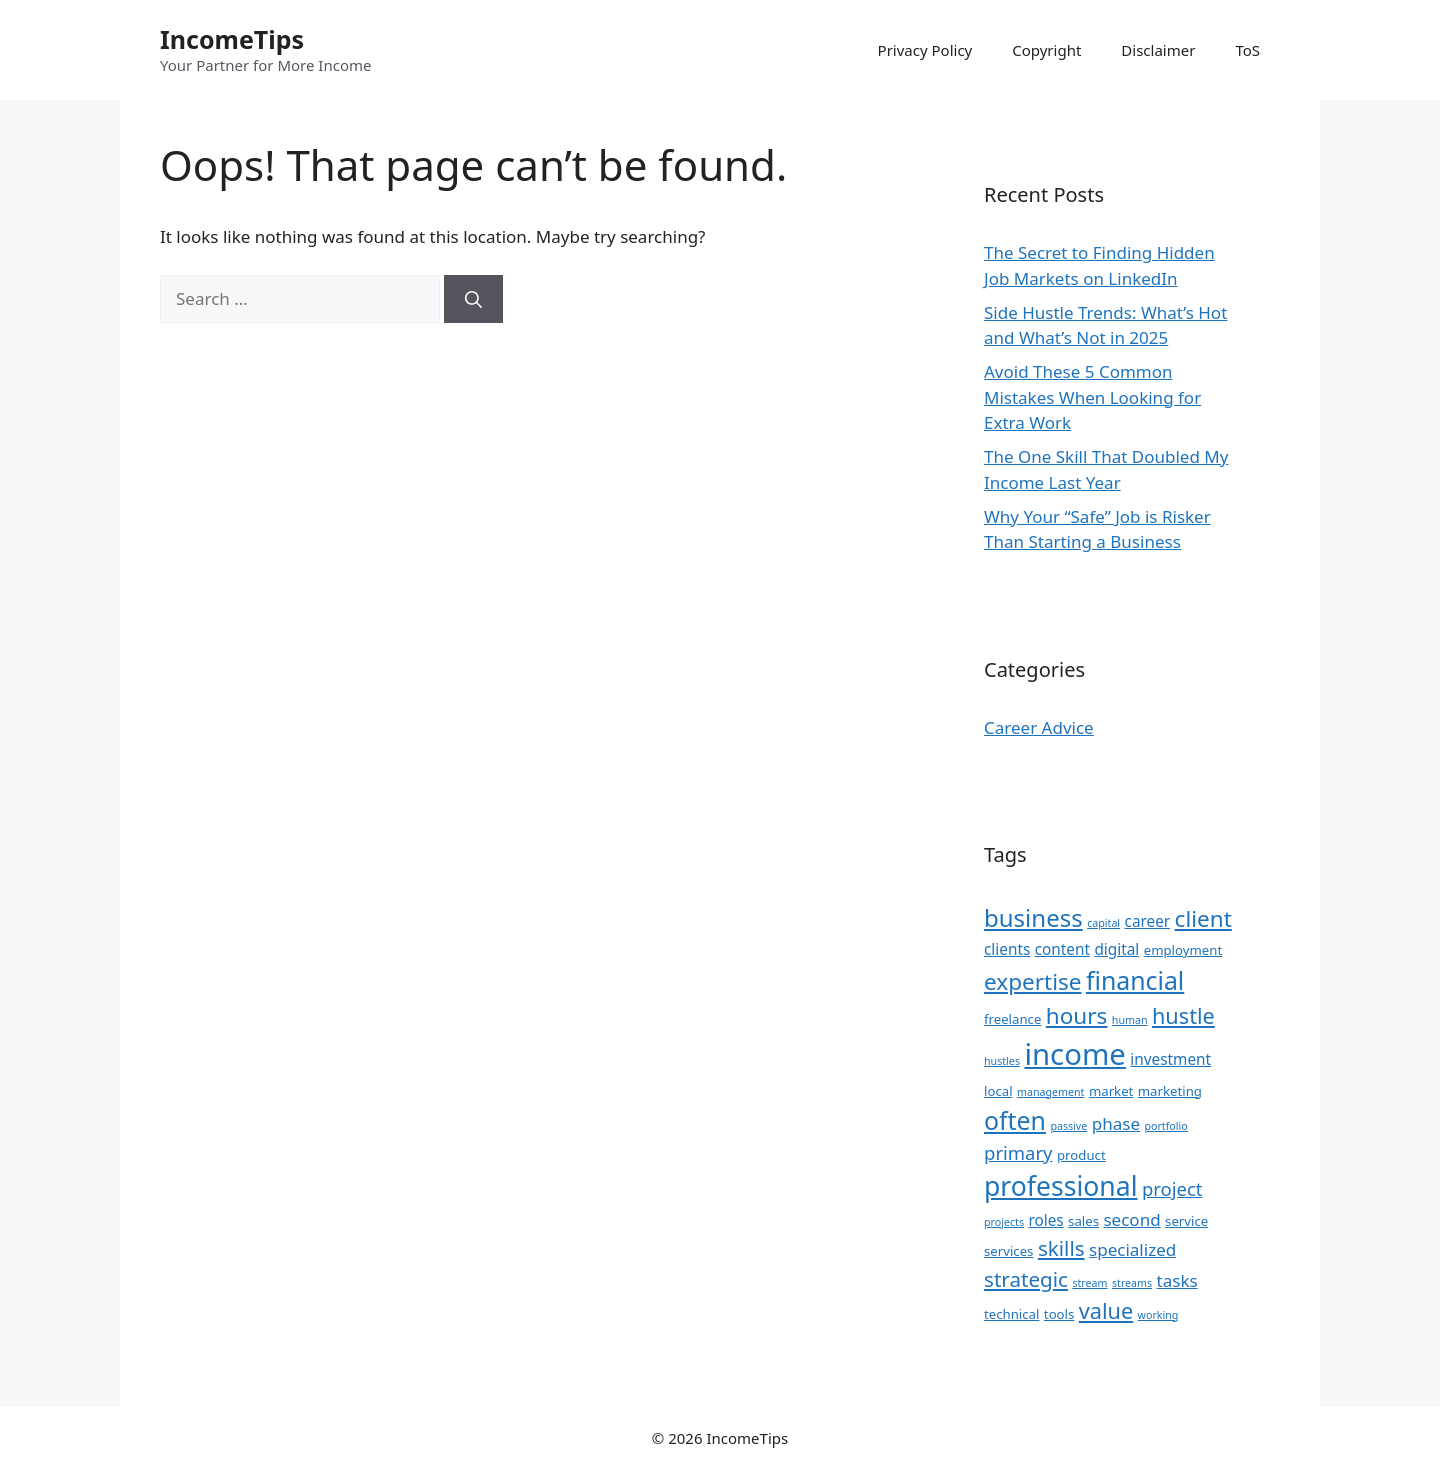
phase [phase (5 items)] (1116, 1123)
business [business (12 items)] (1033, 917)
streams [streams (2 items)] (1132, 1283)
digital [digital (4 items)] (1116, 949)
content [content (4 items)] (1062, 949)
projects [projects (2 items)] (1004, 1222)
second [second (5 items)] (1131, 1219)
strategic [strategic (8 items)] (1026, 1279)
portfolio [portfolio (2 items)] (1165, 1126)
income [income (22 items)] (1074, 1054)
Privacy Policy (925, 50)
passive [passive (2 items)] (1068, 1126)
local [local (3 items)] (998, 1091)
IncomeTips (232, 39)
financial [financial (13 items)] (1135, 980)
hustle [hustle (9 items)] (1183, 1015)
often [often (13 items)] (1015, 1120)
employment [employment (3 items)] (1183, 950)
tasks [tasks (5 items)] (1177, 1280)
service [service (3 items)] (1186, 1221)
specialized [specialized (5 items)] (1132, 1249)
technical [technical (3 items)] (1011, 1314)
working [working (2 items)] (1158, 1315)
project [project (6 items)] (1172, 1188)
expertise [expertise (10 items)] (1033, 981)
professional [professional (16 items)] (1061, 1186)
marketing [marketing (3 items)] (1170, 1091)
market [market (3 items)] (1111, 1091)
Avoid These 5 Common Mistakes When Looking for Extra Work (1092, 397)
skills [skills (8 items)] (1061, 1248)
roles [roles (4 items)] (1045, 1220)
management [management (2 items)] (1050, 1092)
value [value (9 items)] (1106, 1310)
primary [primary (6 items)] (1018, 1152)
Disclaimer (1158, 50)
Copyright (1046, 50)
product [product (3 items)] (1081, 1155)
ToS (1247, 50)
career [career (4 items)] (1148, 921)
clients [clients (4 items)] (1007, 949)
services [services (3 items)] (1008, 1251)
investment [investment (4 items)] (1170, 1059)
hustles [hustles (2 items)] (1002, 1061)
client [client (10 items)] (1203, 918)
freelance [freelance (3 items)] (1012, 1019)
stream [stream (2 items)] (1089, 1283)
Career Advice (1039, 727)
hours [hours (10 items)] (1077, 1015)
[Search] (473, 299)
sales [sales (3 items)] (1083, 1221)
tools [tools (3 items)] (1059, 1314)
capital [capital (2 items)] (1103, 923)
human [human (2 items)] (1130, 1020)
